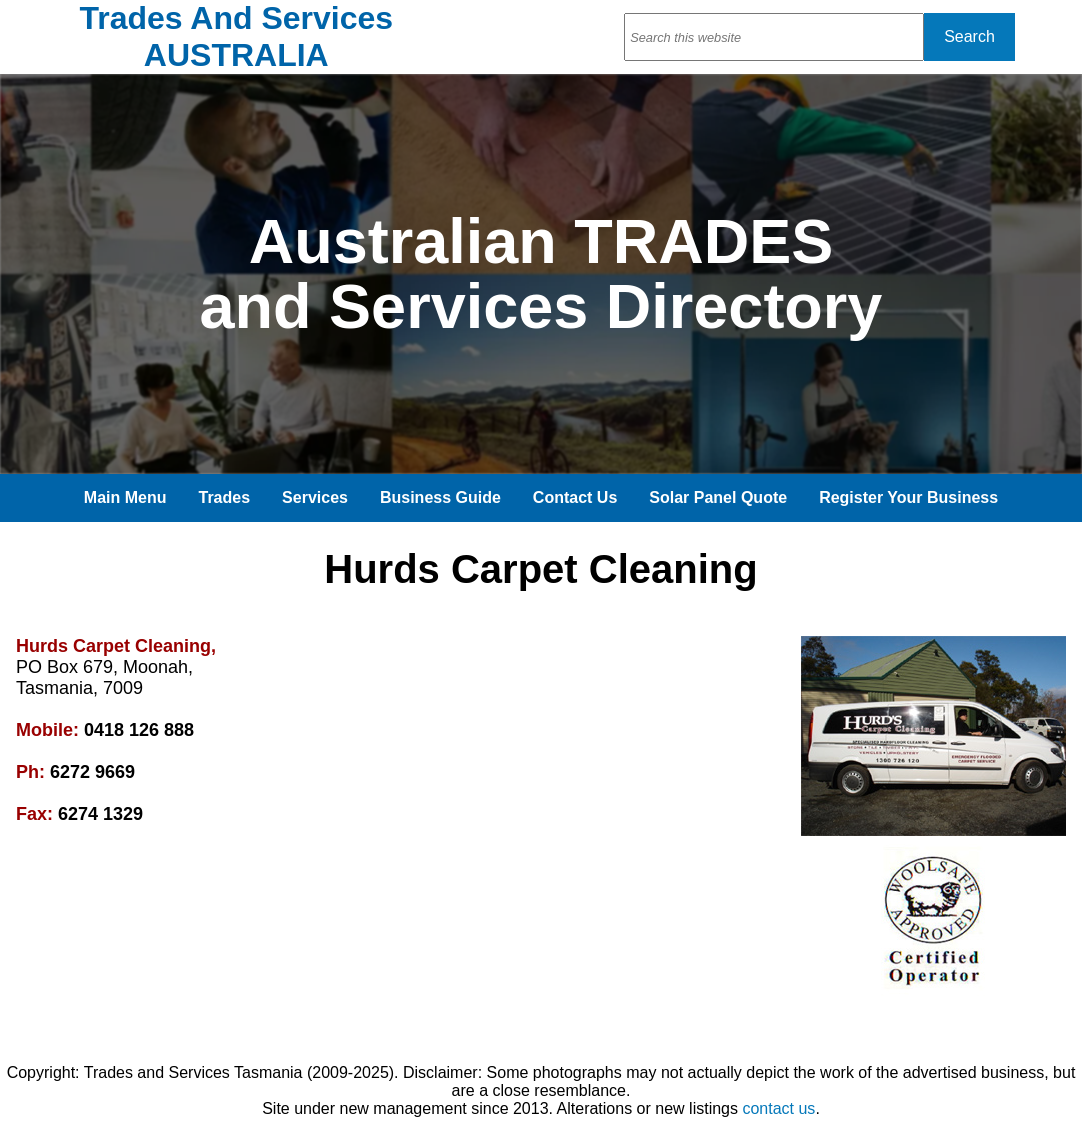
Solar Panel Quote (718, 497)
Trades (225, 497)
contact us (778, 1108)
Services (315, 497)
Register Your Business (908, 497)
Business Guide (440, 497)
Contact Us (575, 497)
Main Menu (125, 497)
